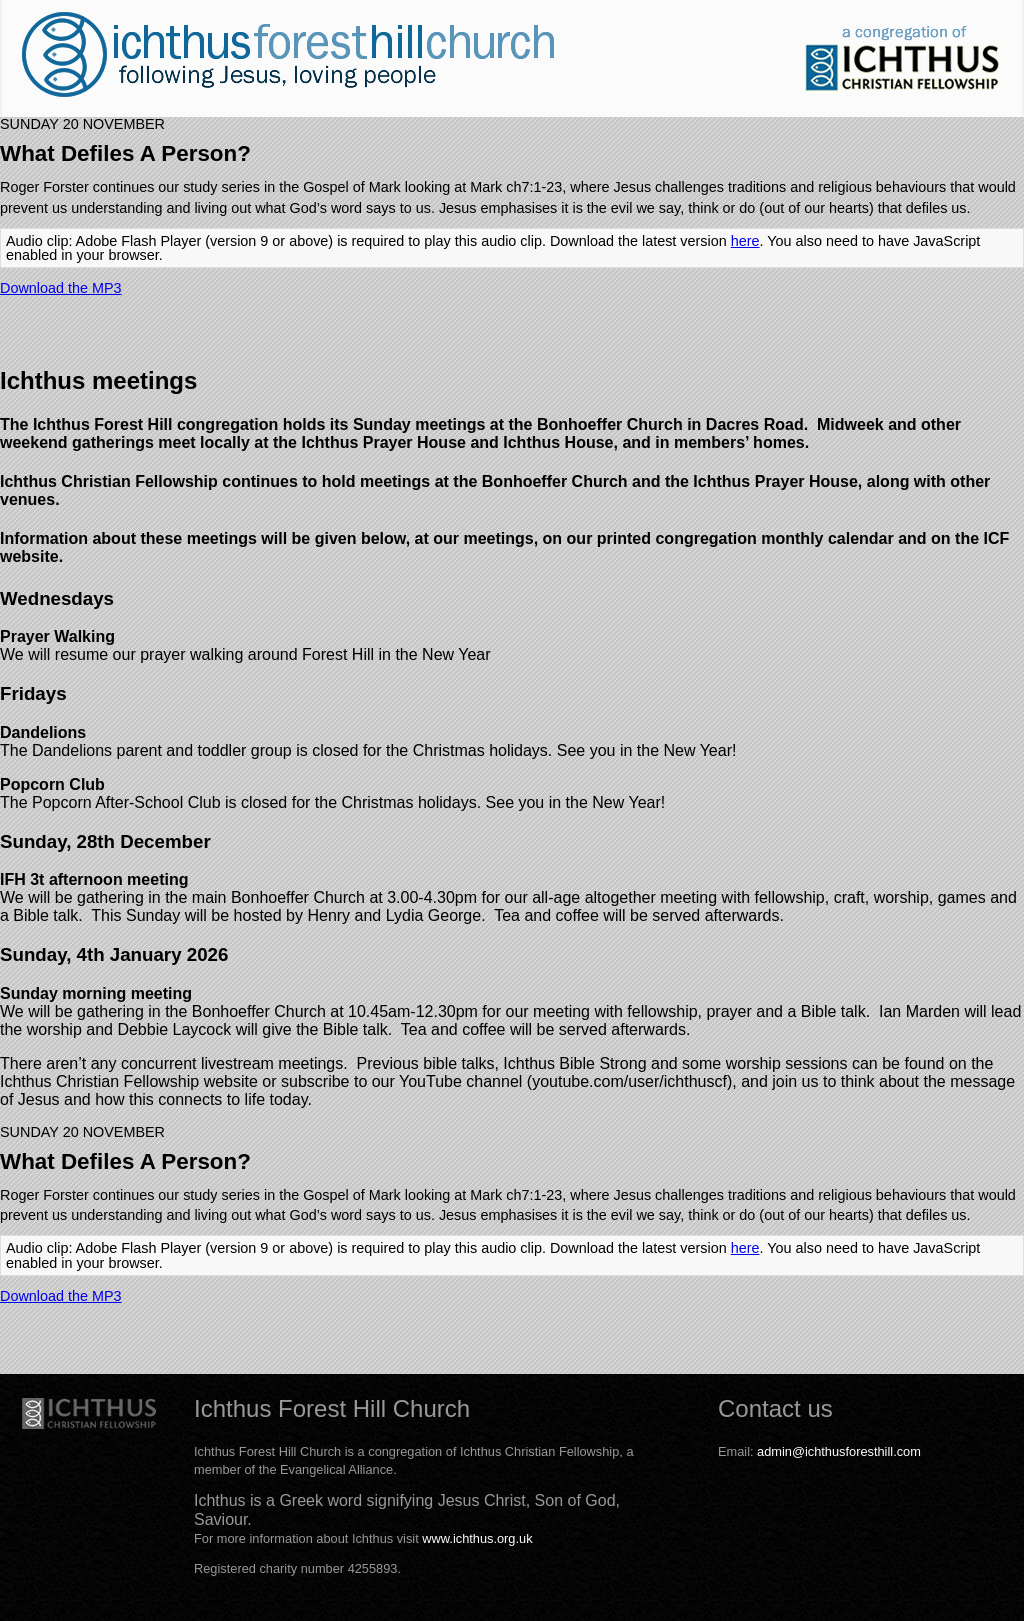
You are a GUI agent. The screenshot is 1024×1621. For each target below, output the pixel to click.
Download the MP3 (61, 288)
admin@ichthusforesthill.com (839, 1451)
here (745, 241)
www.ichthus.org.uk (477, 1538)
